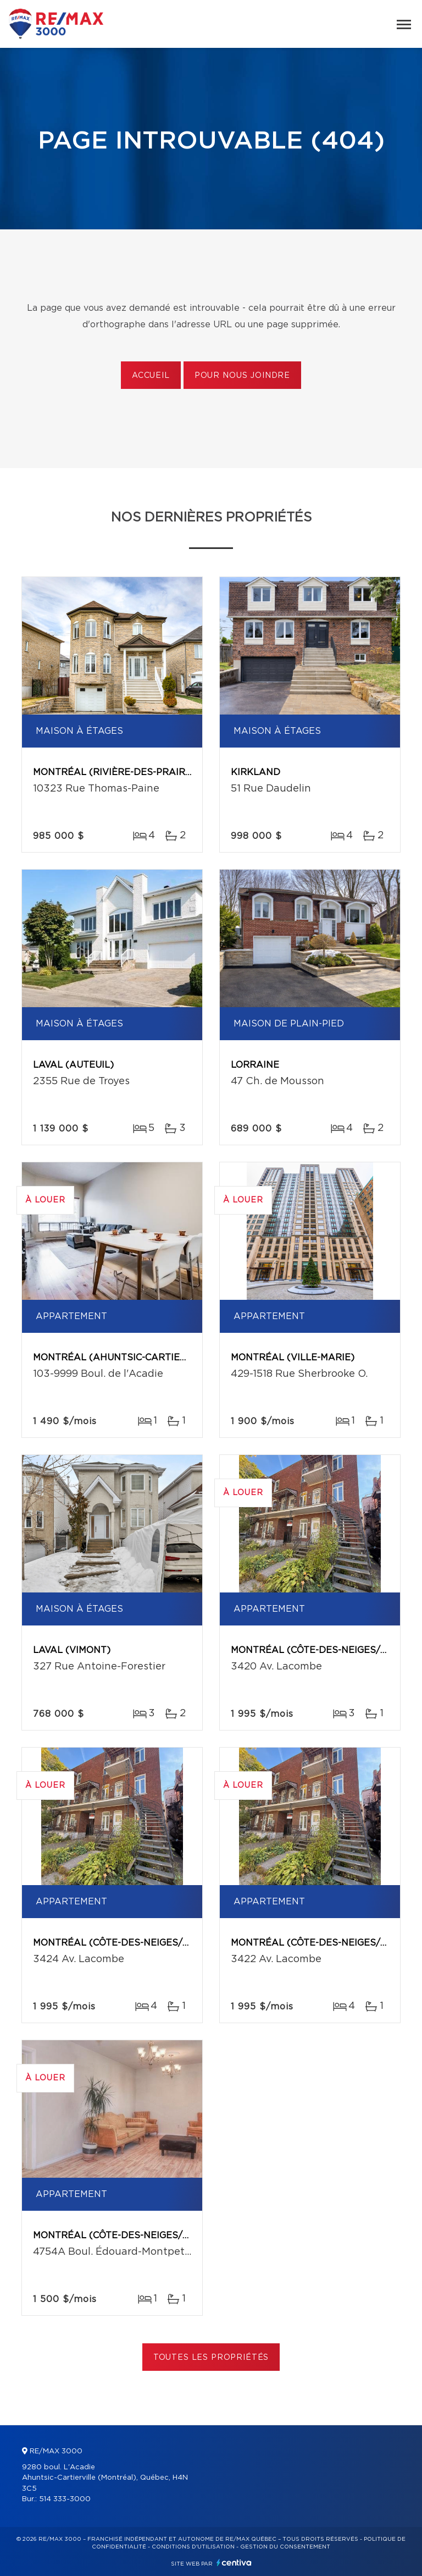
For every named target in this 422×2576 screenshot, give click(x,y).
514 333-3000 (65, 2499)
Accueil (151, 376)
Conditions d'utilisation (193, 2547)
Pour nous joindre (242, 376)
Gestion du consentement (285, 2547)
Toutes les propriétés (211, 2357)
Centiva (234, 2562)
